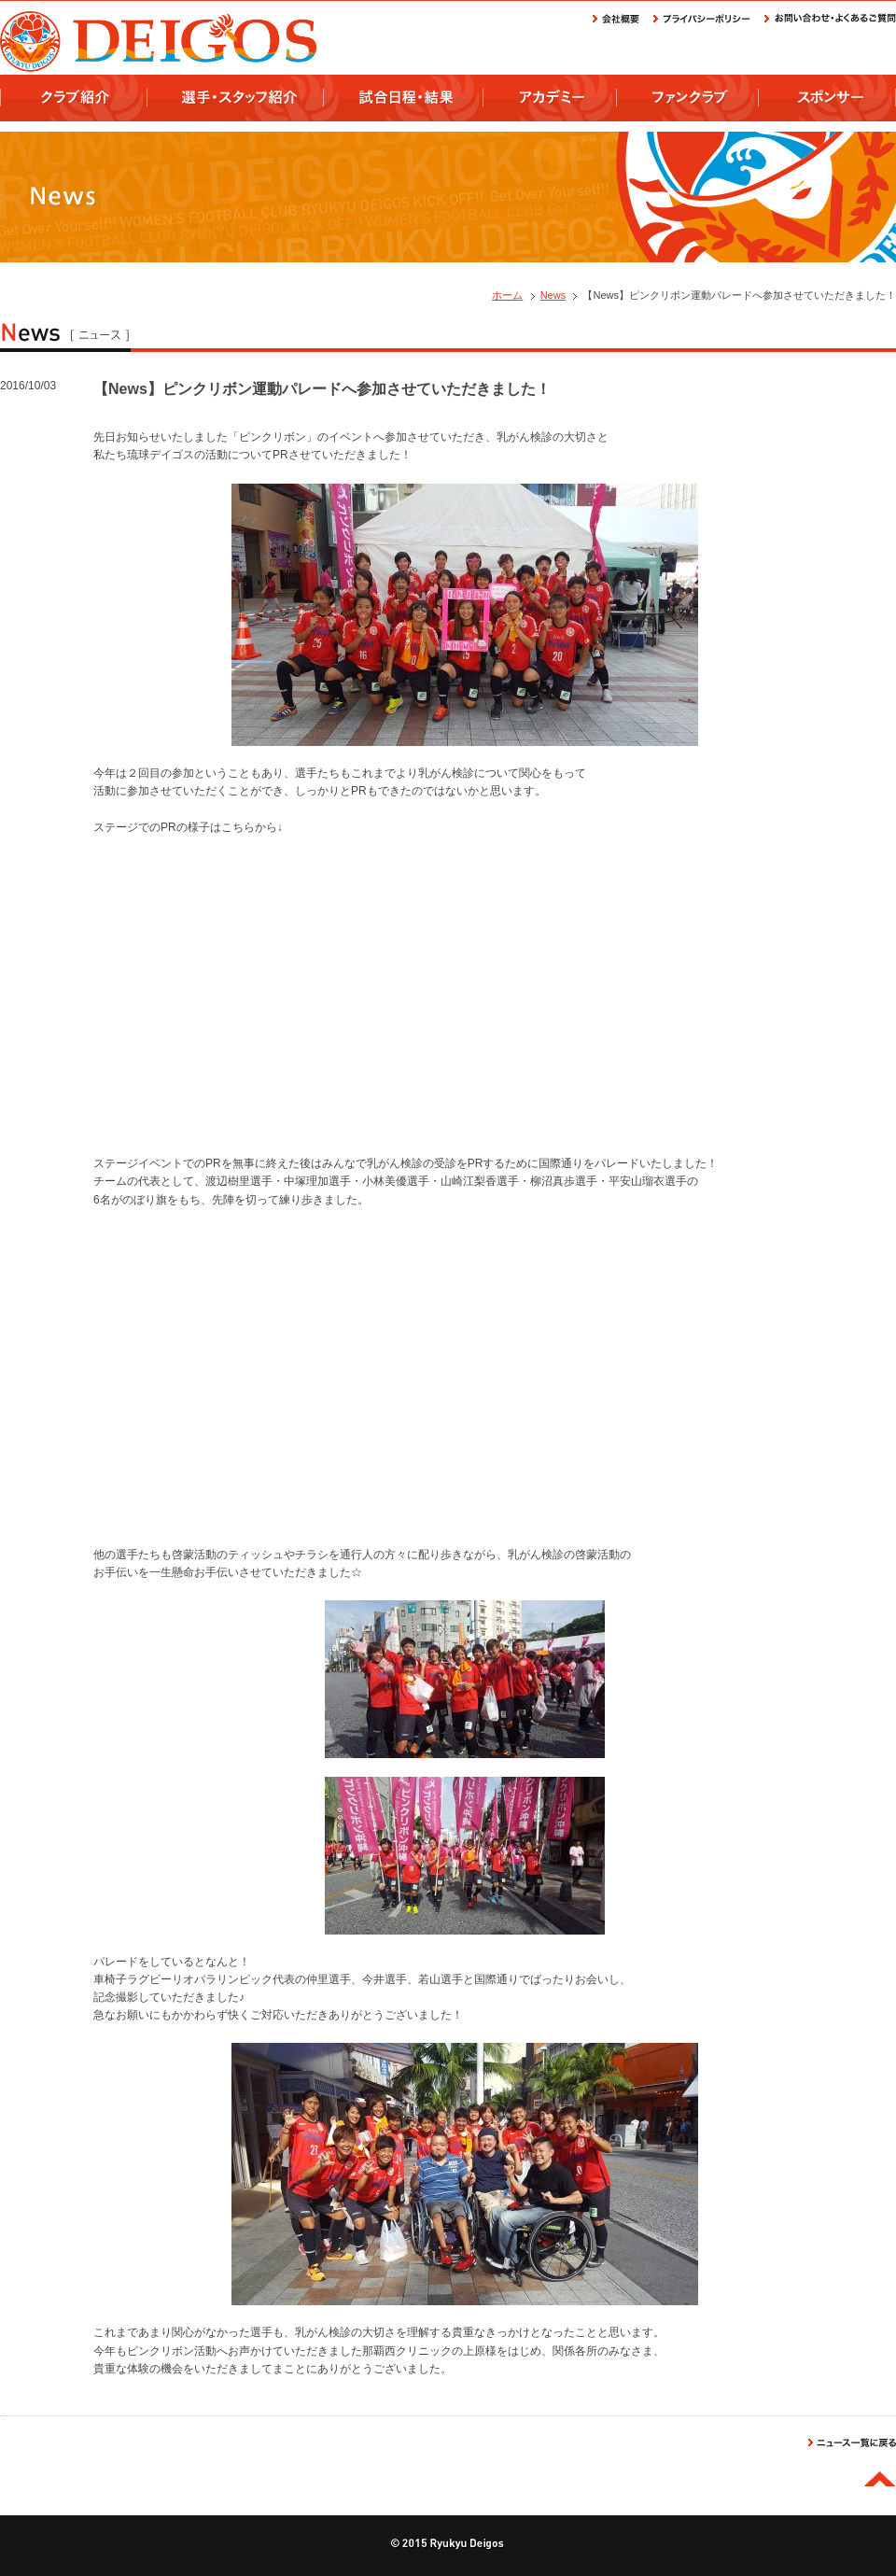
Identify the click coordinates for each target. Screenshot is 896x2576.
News (553, 295)
